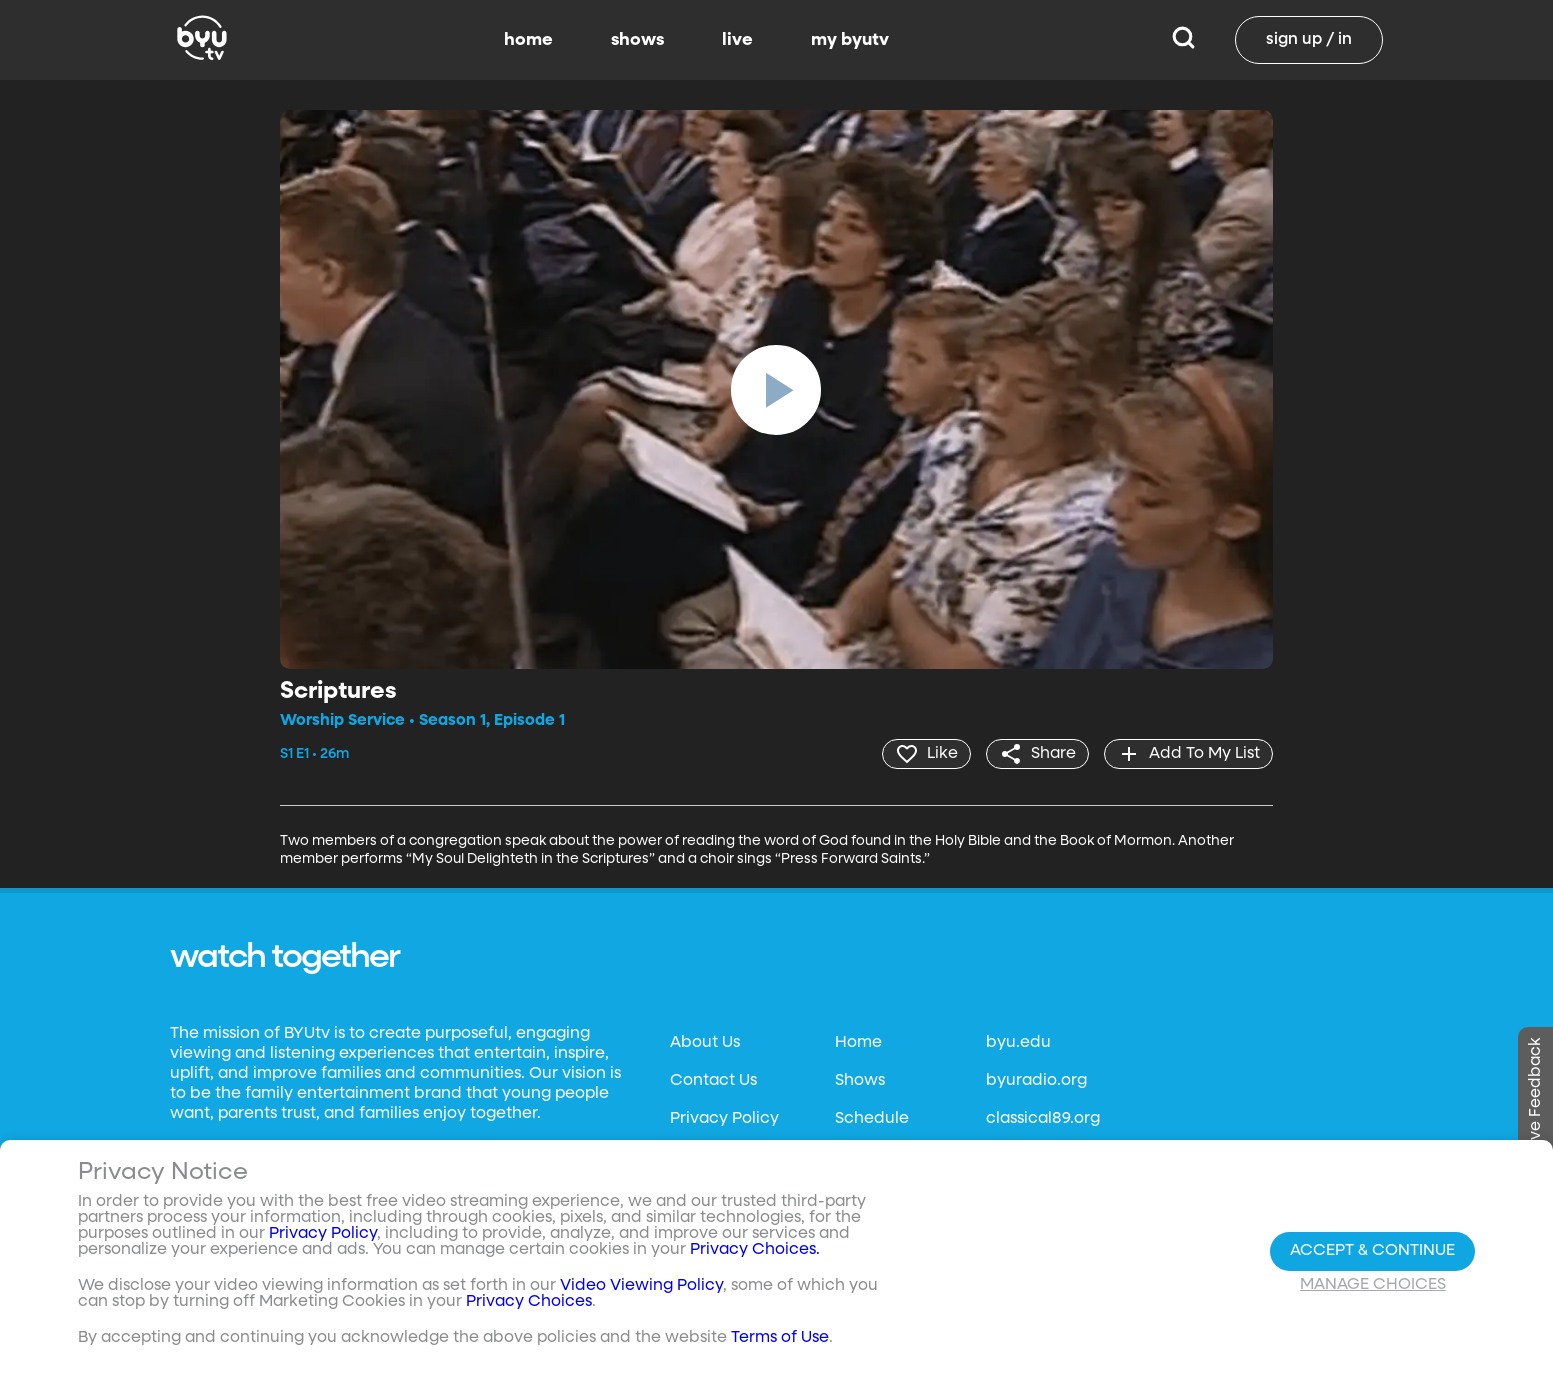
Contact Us (713, 1081)
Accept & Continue (1372, 1251)
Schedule (872, 1119)
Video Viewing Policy (641, 1286)
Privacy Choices (529, 1302)
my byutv (850, 40)
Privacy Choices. (755, 1250)
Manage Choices (1373, 1285)
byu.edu (1018, 1043)
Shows (860, 1081)
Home (858, 1043)
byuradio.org (1036, 1081)
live (737, 40)
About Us (705, 1043)
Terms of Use (780, 1338)
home (528, 40)
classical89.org (1043, 1119)
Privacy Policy (724, 1119)
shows (637, 40)
